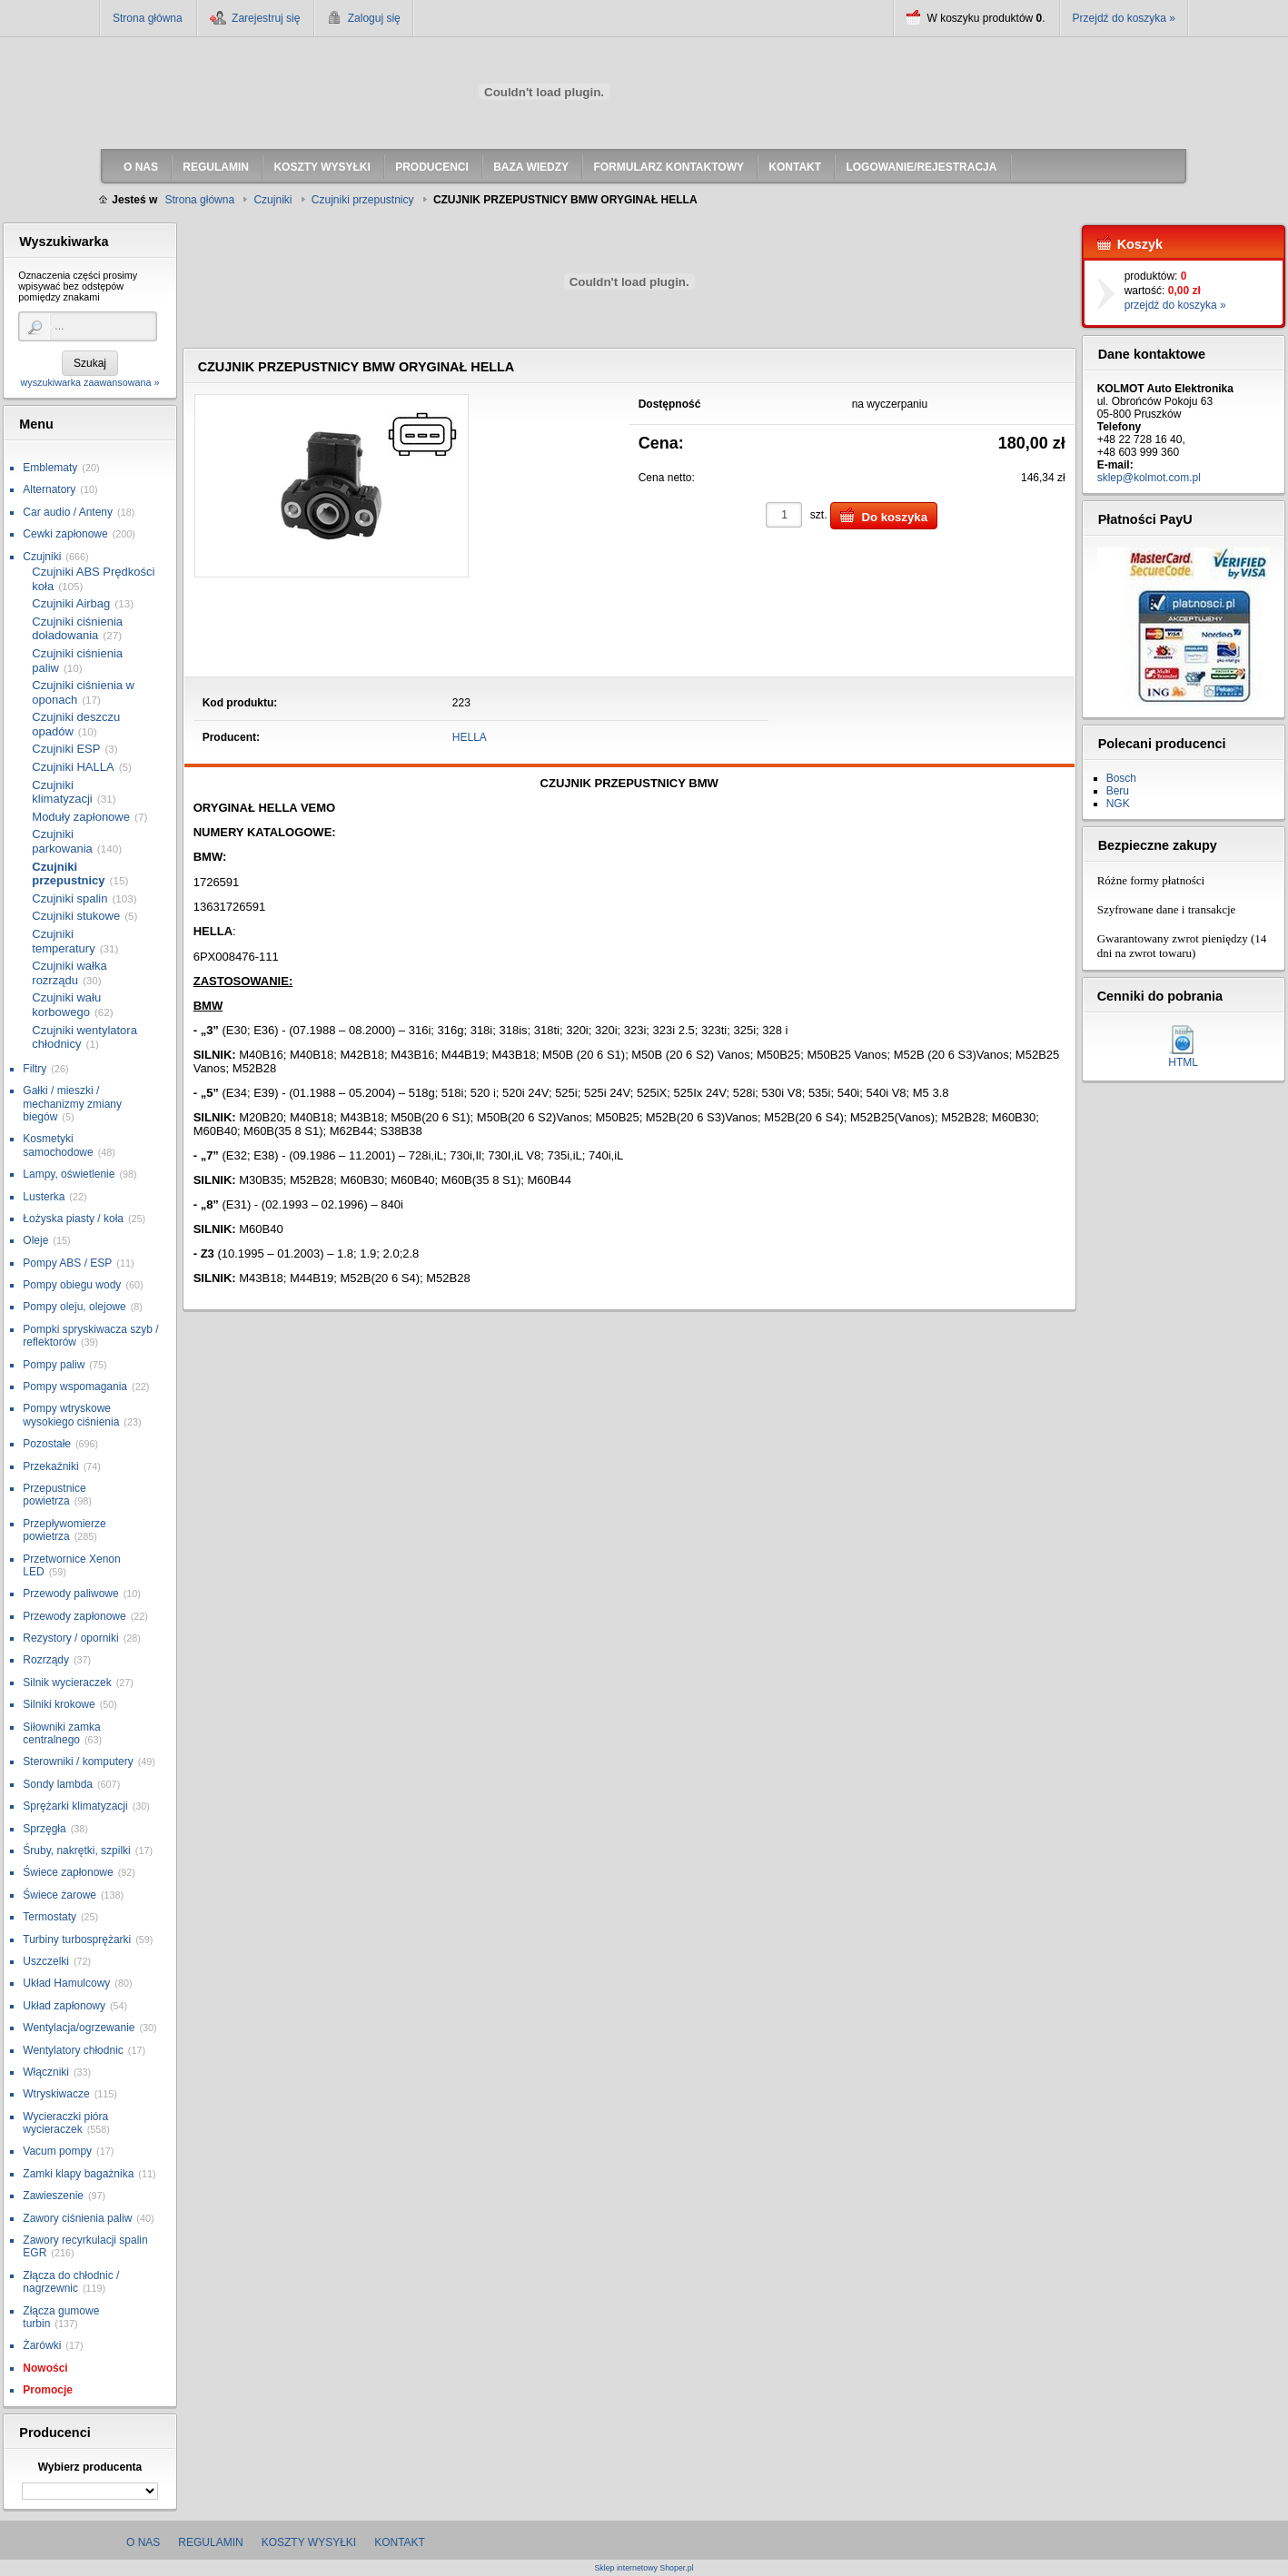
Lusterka (43, 1196)
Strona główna (148, 18)
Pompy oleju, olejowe (74, 1306)
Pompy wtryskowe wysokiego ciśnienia (71, 1414)
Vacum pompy (57, 2151)
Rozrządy (46, 1659)
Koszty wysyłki (309, 2542)
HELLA (469, 737)
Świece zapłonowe (68, 1872)
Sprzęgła (44, 1828)
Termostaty (49, 1916)
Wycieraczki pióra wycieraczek (65, 2123)
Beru (1117, 791)
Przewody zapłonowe (74, 1616)
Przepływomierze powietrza (64, 1530)
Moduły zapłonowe (81, 817)
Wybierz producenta (90, 2467)
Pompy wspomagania (75, 1386)
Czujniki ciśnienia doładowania (77, 629)
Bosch (1121, 778)
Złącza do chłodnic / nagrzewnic (71, 2282)
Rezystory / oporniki (70, 1638)
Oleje (35, 1240)
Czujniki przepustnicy (68, 874)
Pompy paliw (53, 1364)
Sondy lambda (58, 1784)
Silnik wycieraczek (67, 1682)
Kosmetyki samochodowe (58, 1145)
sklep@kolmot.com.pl (1149, 477)
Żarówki (42, 2345)
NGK (1118, 803)
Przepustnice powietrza (54, 1494)
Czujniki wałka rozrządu (69, 973)
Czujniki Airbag (71, 603)
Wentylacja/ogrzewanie (78, 2027)
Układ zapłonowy (64, 2005)
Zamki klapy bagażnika (78, 2173)
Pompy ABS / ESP (67, 1263)
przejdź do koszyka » (1175, 305)
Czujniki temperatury (63, 941)
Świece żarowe (59, 1895)
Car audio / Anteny (68, 512)
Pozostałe (47, 1443)
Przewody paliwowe (70, 1593)
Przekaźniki (50, 1466)
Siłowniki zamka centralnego (61, 1733)
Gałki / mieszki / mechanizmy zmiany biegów (72, 1103)
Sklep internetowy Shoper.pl (643, 2568)
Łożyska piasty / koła (73, 1218)
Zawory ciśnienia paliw (77, 2218)
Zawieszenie (53, 2195)
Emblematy (50, 467)
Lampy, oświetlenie (68, 1174)
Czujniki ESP (66, 748)
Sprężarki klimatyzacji (75, 1806)
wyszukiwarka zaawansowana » (89, 382)
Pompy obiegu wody (72, 1284)
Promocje (48, 2390)
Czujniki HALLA (73, 767)
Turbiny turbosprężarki (77, 1939)
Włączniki (46, 2072)
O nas (143, 2542)
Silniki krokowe (58, 1704)
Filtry (34, 1068)
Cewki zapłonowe (65, 534)
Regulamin (210, 2542)
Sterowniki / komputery (78, 1761)
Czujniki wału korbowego (66, 1005)
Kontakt (399, 2542)
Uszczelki (46, 1961)
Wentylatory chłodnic (73, 2050)
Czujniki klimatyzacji (62, 792)
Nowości (45, 2368)
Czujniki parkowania (62, 841)
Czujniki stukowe (76, 916)
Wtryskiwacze (56, 2093)
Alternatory (49, 489)
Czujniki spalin (69, 898)
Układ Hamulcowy (66, 1983)
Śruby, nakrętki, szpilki (76, 1850)
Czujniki (42, 556)
